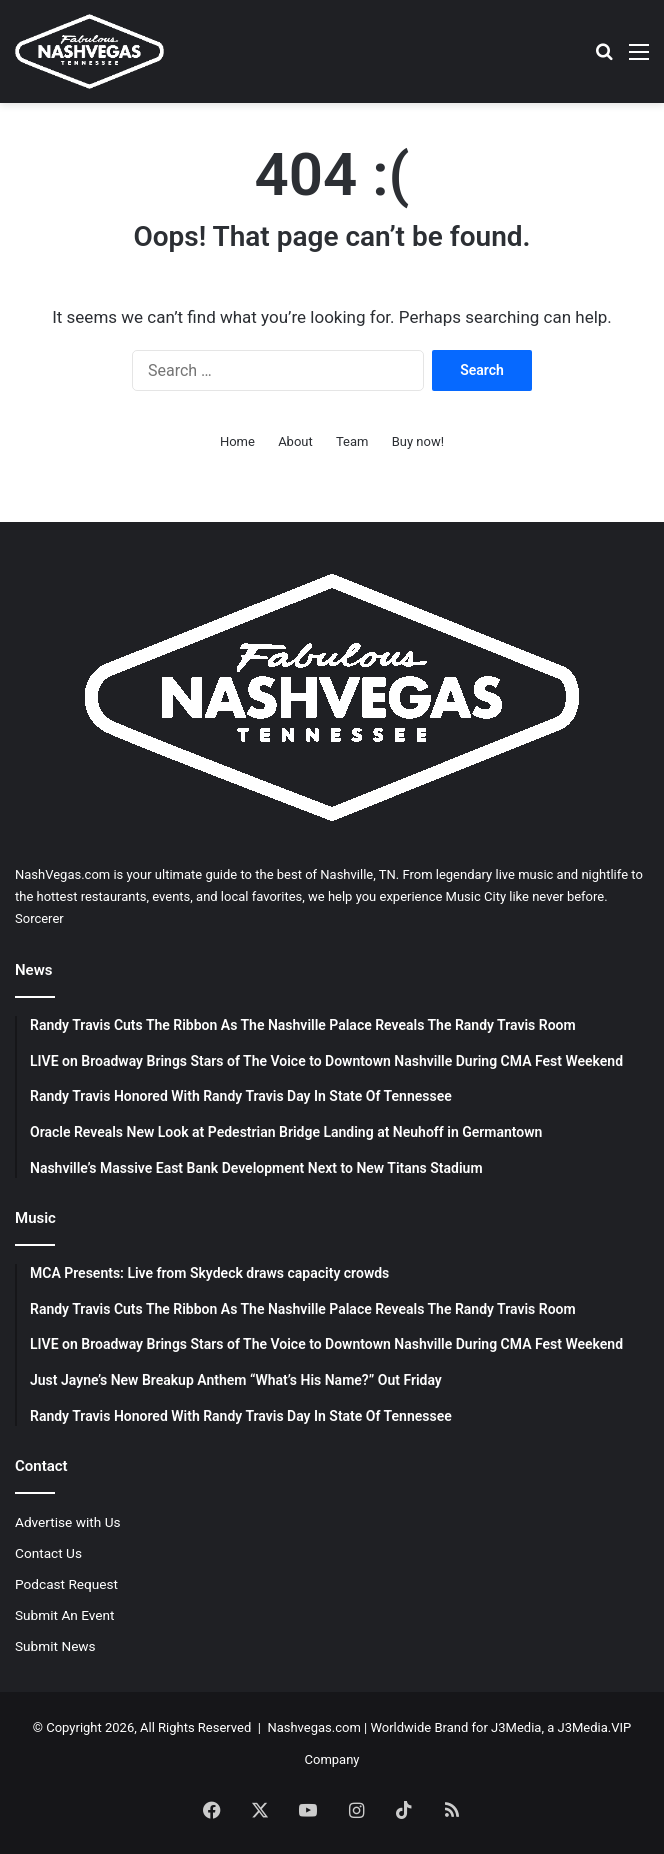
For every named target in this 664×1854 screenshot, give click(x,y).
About (295, 441)
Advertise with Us (68, 1522)
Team (352, 441)
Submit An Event (65, 1615)
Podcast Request (66, 1584)
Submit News (55, 1646)
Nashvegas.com (313, 1727)
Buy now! (418, 441)
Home (237, 441)
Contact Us (48, 1553)
